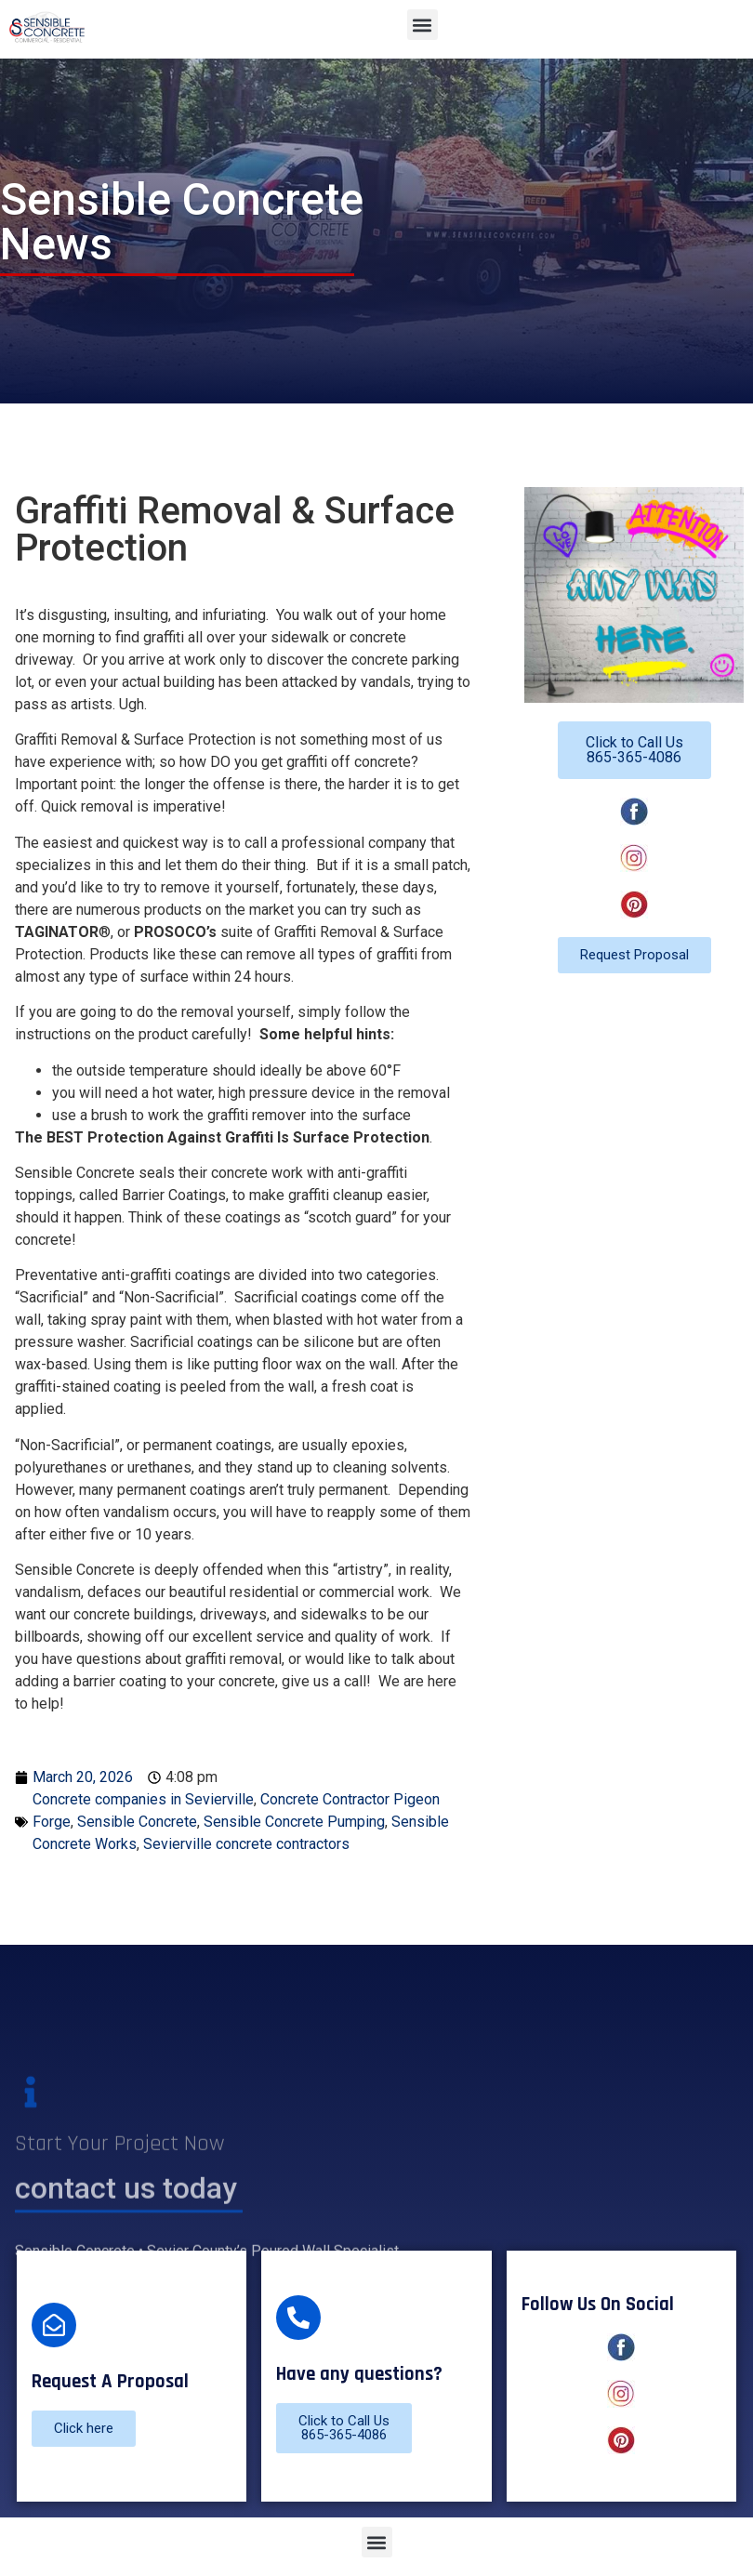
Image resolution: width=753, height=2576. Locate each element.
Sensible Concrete (137, 1821)
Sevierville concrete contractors (246, 1844)
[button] (422, 24)
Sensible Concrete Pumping (294, 1821)
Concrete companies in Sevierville (143, 1799)
